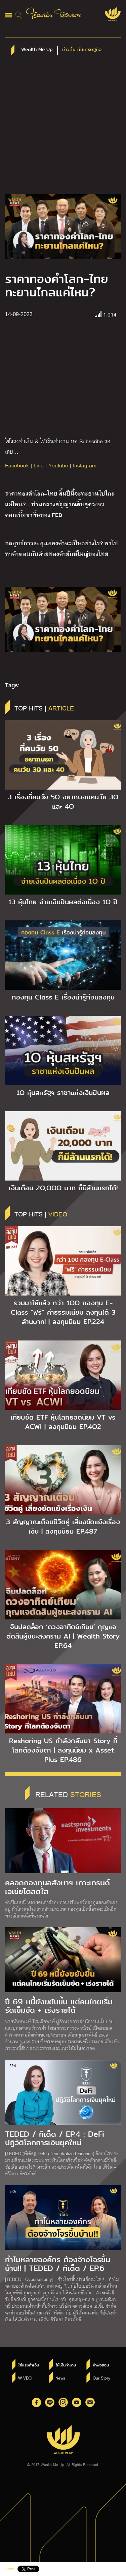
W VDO (25, 2377)
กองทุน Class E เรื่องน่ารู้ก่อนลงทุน (63, 997)
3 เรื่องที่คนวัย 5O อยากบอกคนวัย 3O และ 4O (63, 801)
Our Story (101, 2377)
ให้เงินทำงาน (65, 2365)
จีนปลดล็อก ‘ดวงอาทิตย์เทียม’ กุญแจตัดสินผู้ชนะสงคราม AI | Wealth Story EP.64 (63, 1636)
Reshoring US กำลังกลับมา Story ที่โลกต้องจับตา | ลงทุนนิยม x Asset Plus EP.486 (63, 1750)
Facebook (17, 465)
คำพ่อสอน (101, 2365)
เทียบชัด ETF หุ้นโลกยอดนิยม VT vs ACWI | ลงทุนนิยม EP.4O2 (63, 1422)
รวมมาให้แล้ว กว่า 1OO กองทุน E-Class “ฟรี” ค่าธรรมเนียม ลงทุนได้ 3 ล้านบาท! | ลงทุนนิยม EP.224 (63, 1312)
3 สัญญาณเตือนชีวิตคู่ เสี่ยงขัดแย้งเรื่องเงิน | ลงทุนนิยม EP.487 (63, 1526)
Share (10, 2568)
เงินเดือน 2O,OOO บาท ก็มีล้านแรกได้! (63, 1188)
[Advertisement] (63, 128)
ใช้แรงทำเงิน (28, 2365)
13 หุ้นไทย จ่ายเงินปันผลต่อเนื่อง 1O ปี (63, 902)
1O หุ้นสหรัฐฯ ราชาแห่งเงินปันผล (63, 1092)
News (60, 2377)
